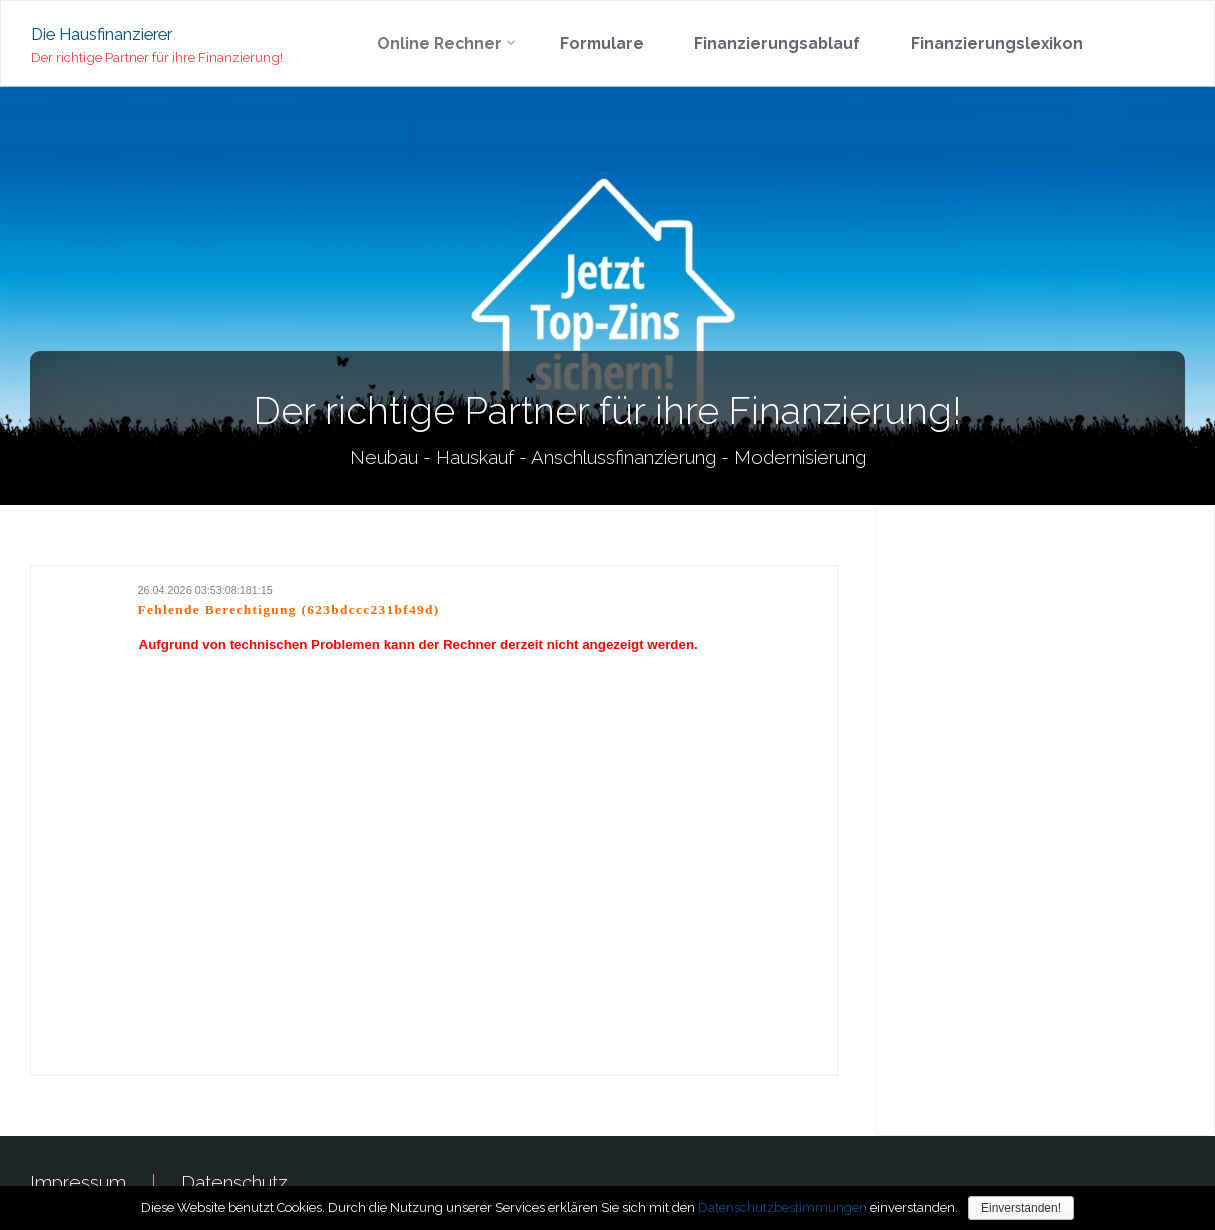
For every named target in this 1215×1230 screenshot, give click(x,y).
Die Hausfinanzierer (101, 33)
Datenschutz (234, 1182)
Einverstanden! (1021, 1208)
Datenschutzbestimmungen (782, 1207)
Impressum (78, 1182)
